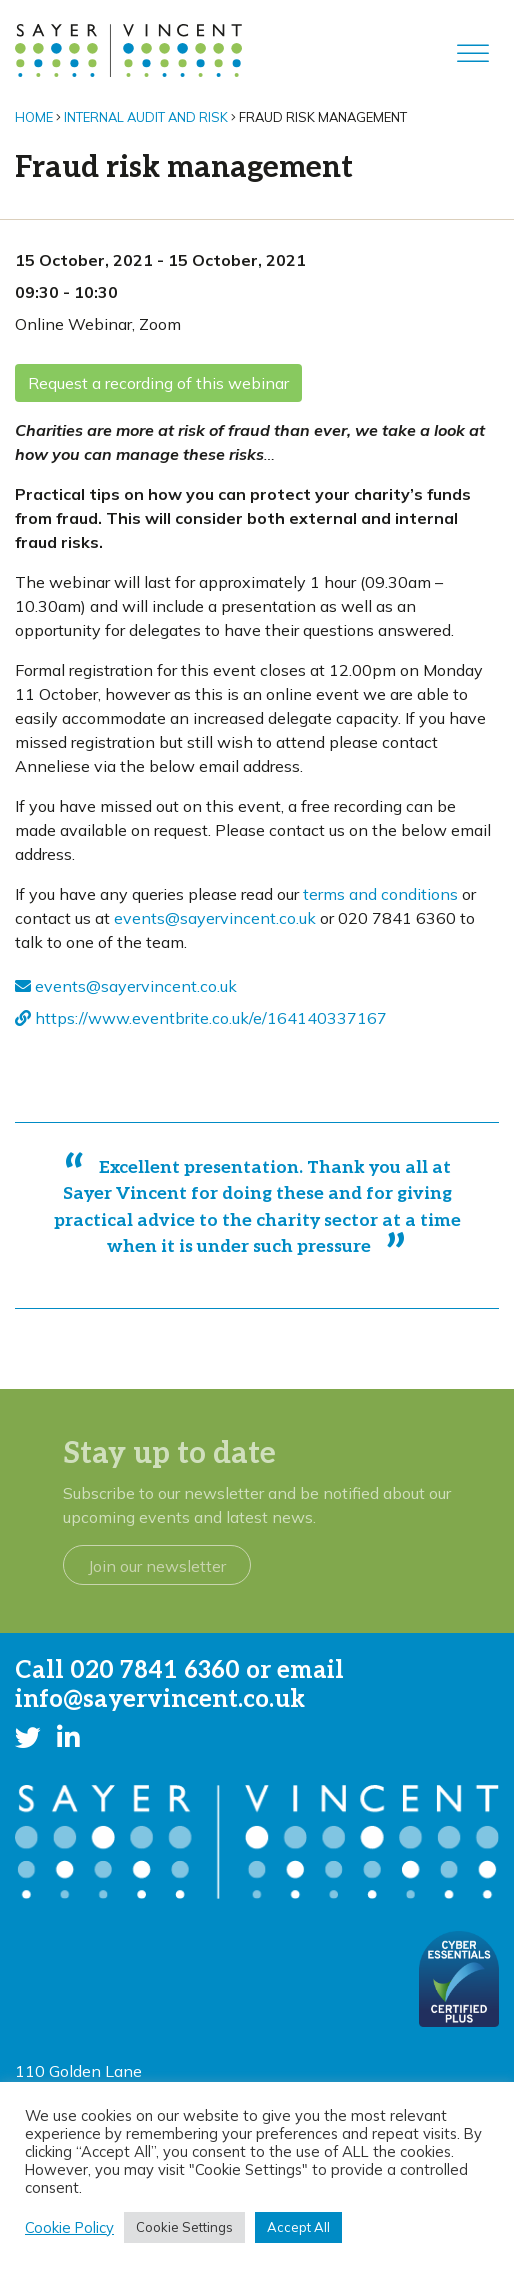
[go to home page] (128, 49)
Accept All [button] (298, 2227)
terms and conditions (380, 894)
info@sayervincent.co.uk (160, 1699)
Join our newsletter (157, 1566)
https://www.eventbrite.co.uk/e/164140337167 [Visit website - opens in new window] (201, 1018)
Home (34, 117)
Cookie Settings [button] (184, 2227)
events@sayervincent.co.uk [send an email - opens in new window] (126, 986)
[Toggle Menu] (473, 53)
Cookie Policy (69, 2228)
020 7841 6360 (155, 1670)
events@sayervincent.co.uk (215, 918)
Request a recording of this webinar (158, 383)
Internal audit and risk (146, 117)
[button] (28, 1737)
